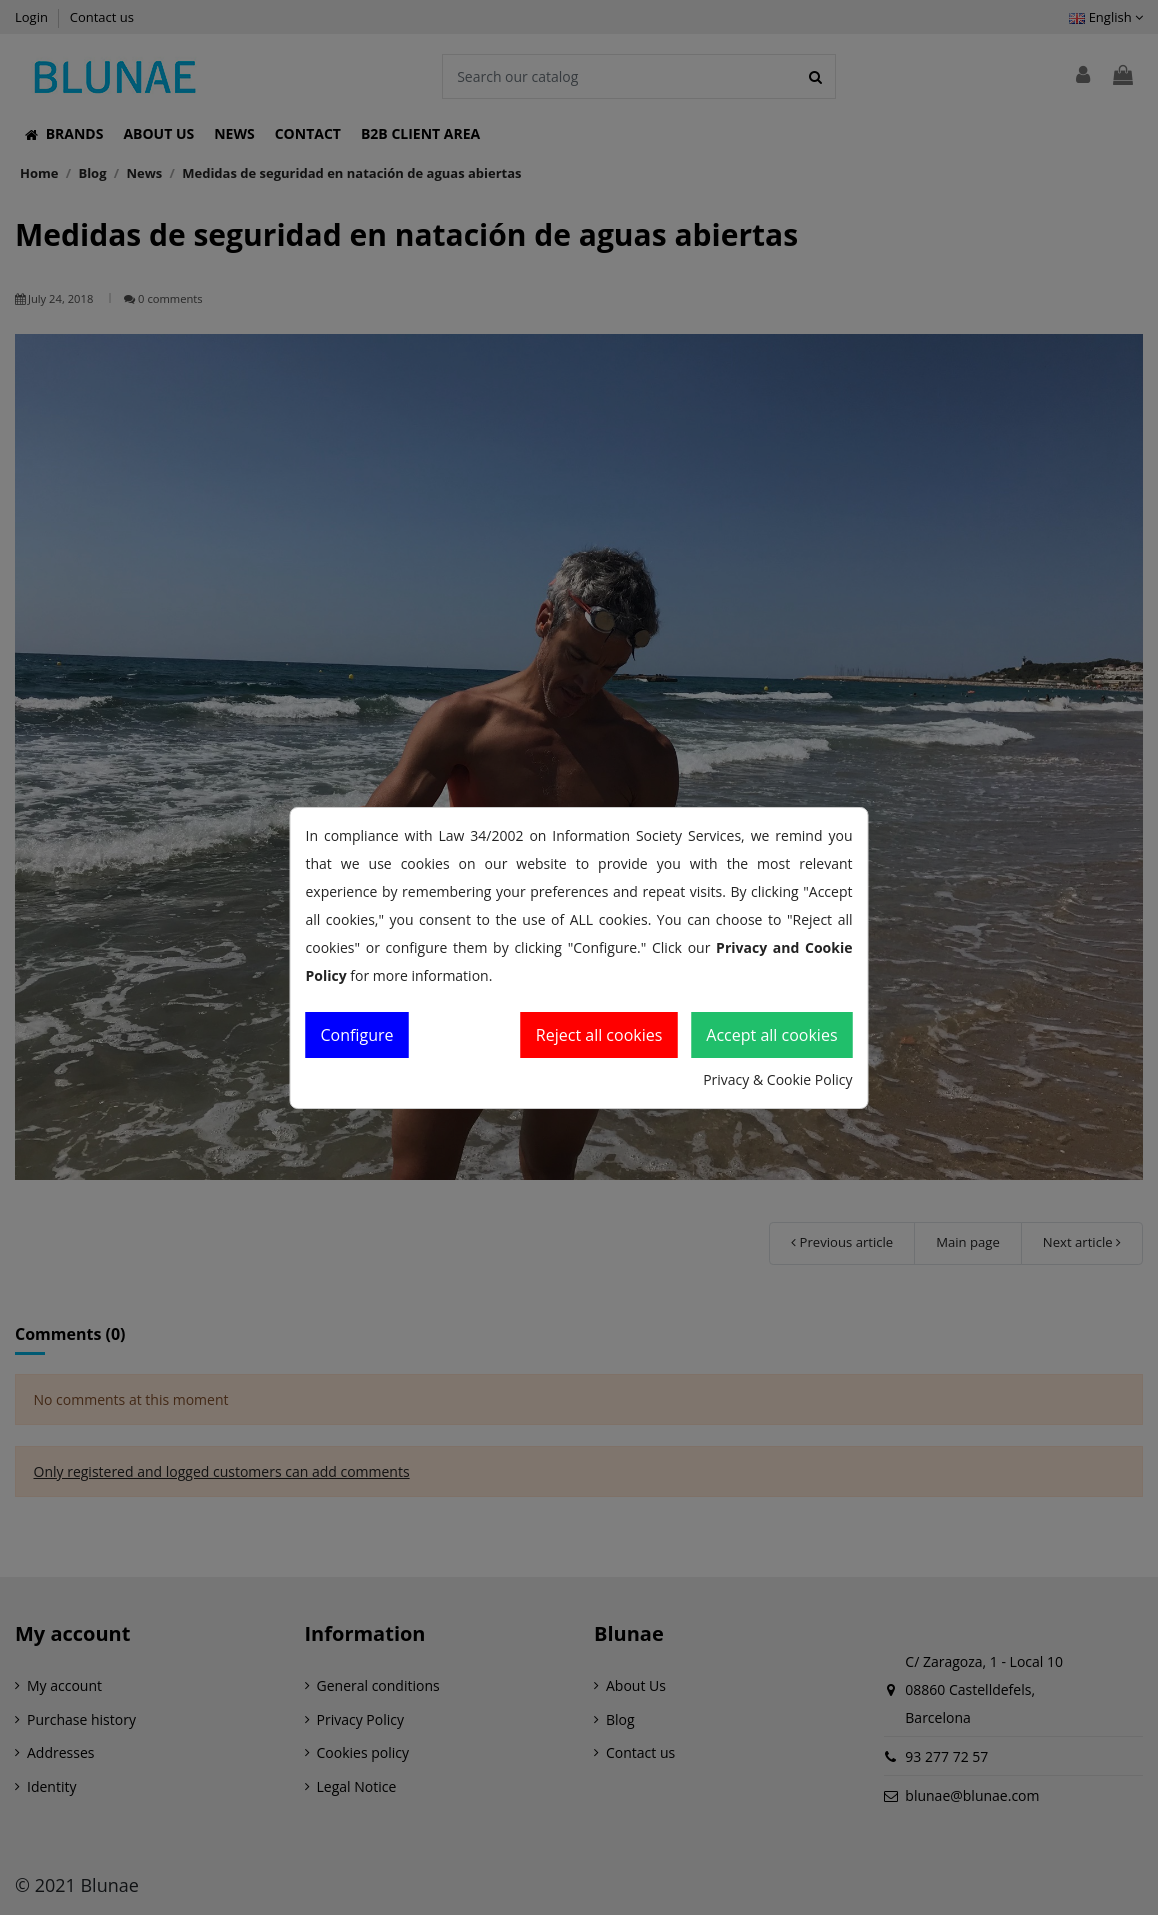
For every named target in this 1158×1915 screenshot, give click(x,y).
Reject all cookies (599, 1035)
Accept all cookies (771, 1035)
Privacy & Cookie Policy (777, 1079)
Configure (357, 1035)
